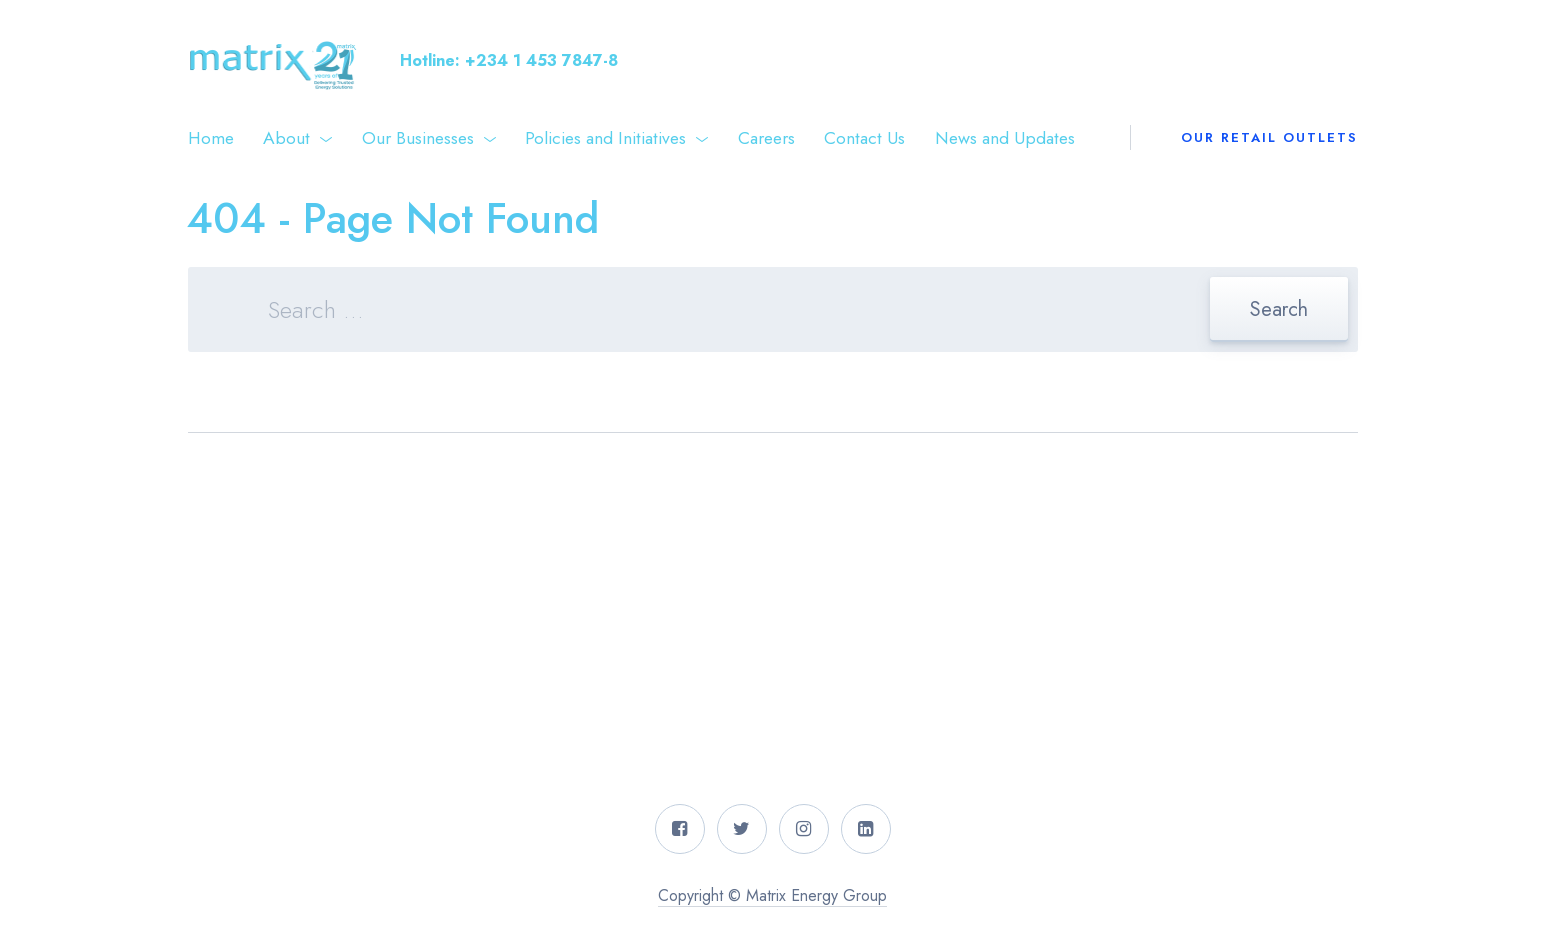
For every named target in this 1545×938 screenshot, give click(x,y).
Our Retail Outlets (1269, 137)
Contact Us (864, 138)
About (286, 138)
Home (211, 138)
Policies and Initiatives (605, 138)
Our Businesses (418, 138)
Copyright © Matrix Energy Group (772, 895)
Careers (766, 138)
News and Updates (1005, 138)
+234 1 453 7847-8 (541, 60)
